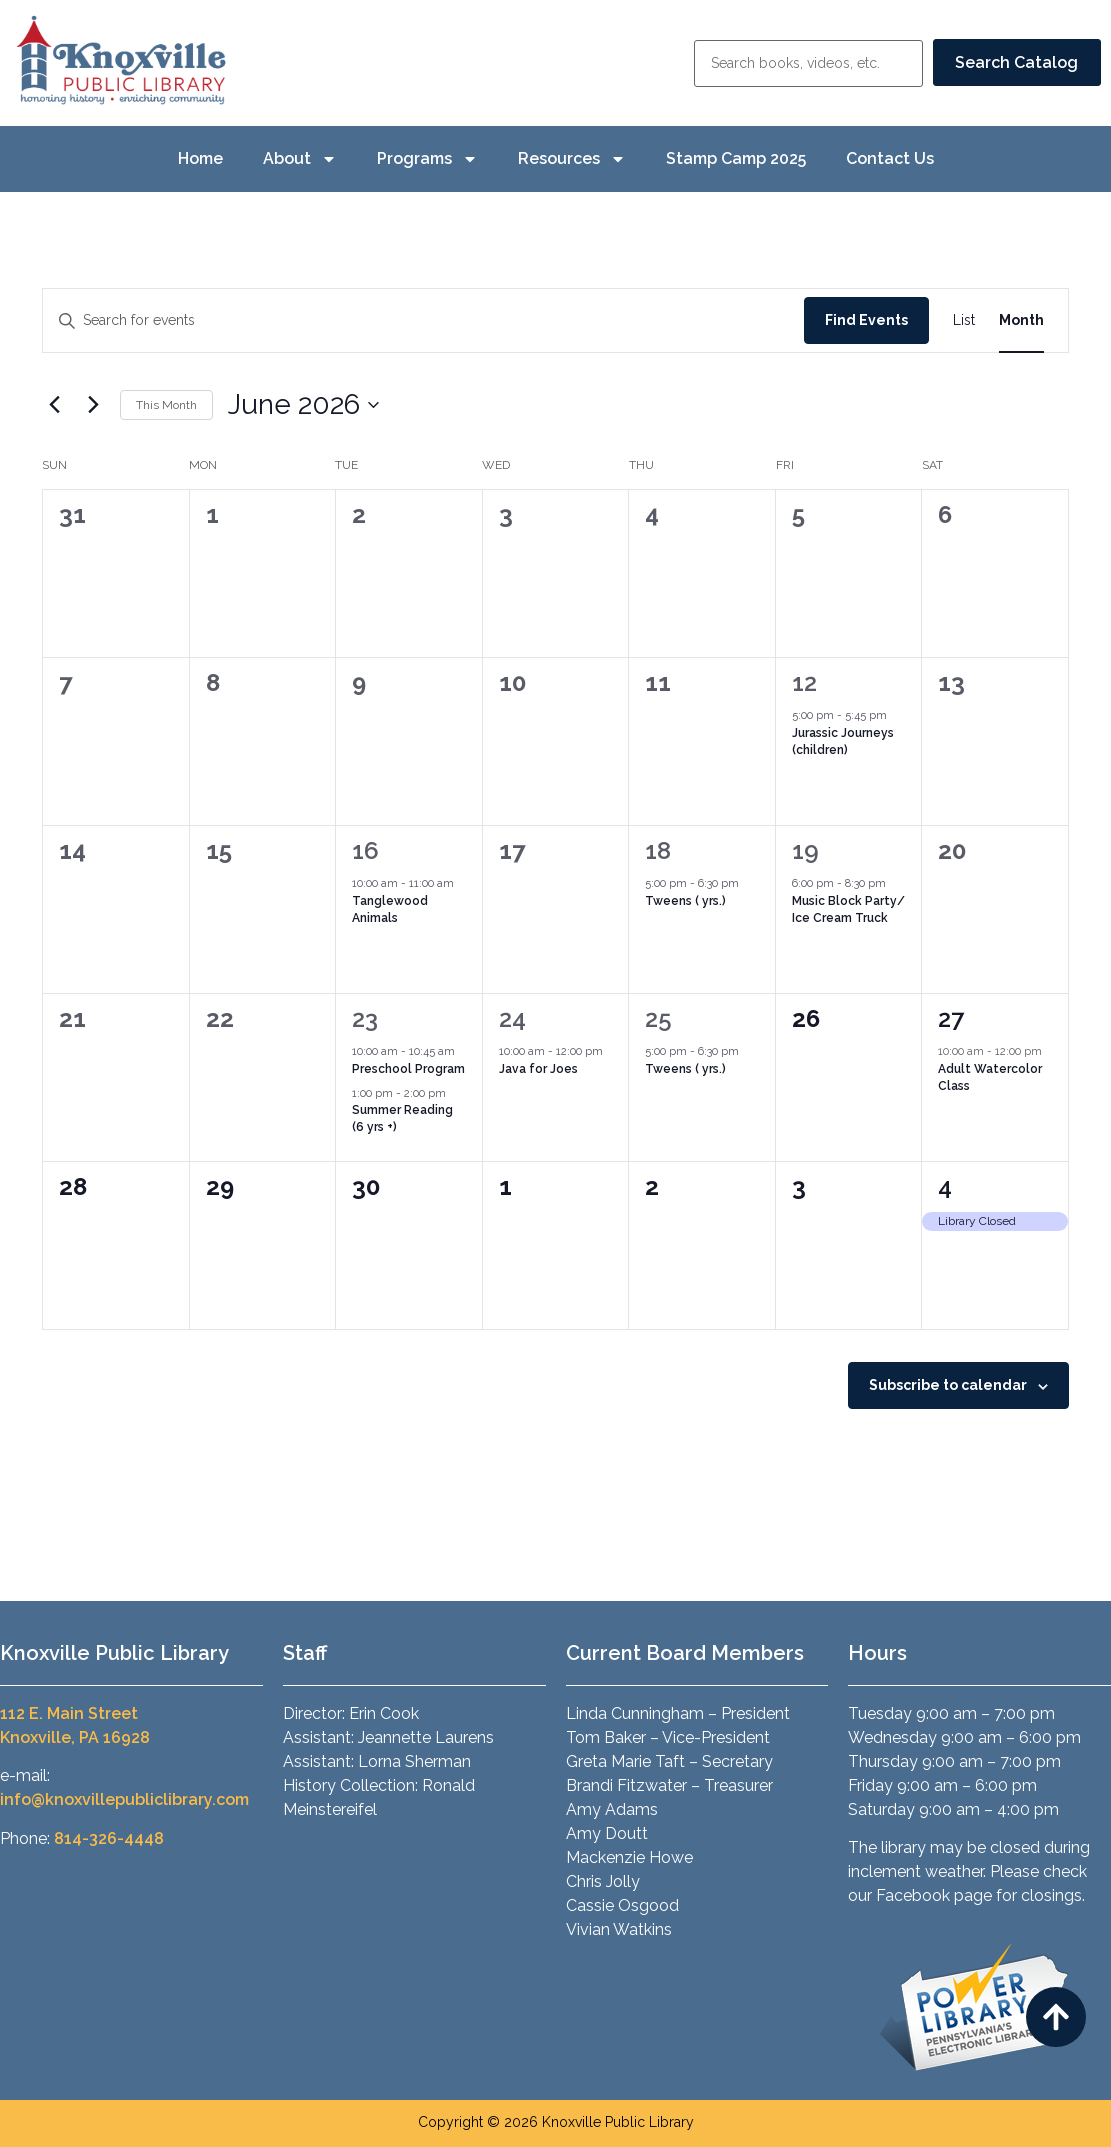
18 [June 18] (658, 850)
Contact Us (890, 158)
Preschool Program (408, 1069)
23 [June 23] (365, 1018)
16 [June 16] (365, 850)
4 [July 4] (945, 1186)
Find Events (866, 320)
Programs (427, 159)
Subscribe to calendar (948, 1385)
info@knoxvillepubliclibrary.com (124, 1799)
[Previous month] (54, 405)
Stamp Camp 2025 (736, 158)
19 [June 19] (805, 850)
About (300, 159)
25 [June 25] (658, 1018)
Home (200, 158)
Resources (572, 159)
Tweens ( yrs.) (685, 901)
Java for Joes (538, 1069)
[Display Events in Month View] (1021, 320)
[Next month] (93, 405)
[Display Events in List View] (964, 320)
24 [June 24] (512, 1018)
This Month (166, 405)
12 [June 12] (804, 682)
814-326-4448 (109, 1838)
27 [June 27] (951, 1018)
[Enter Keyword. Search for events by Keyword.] (423, 320)
